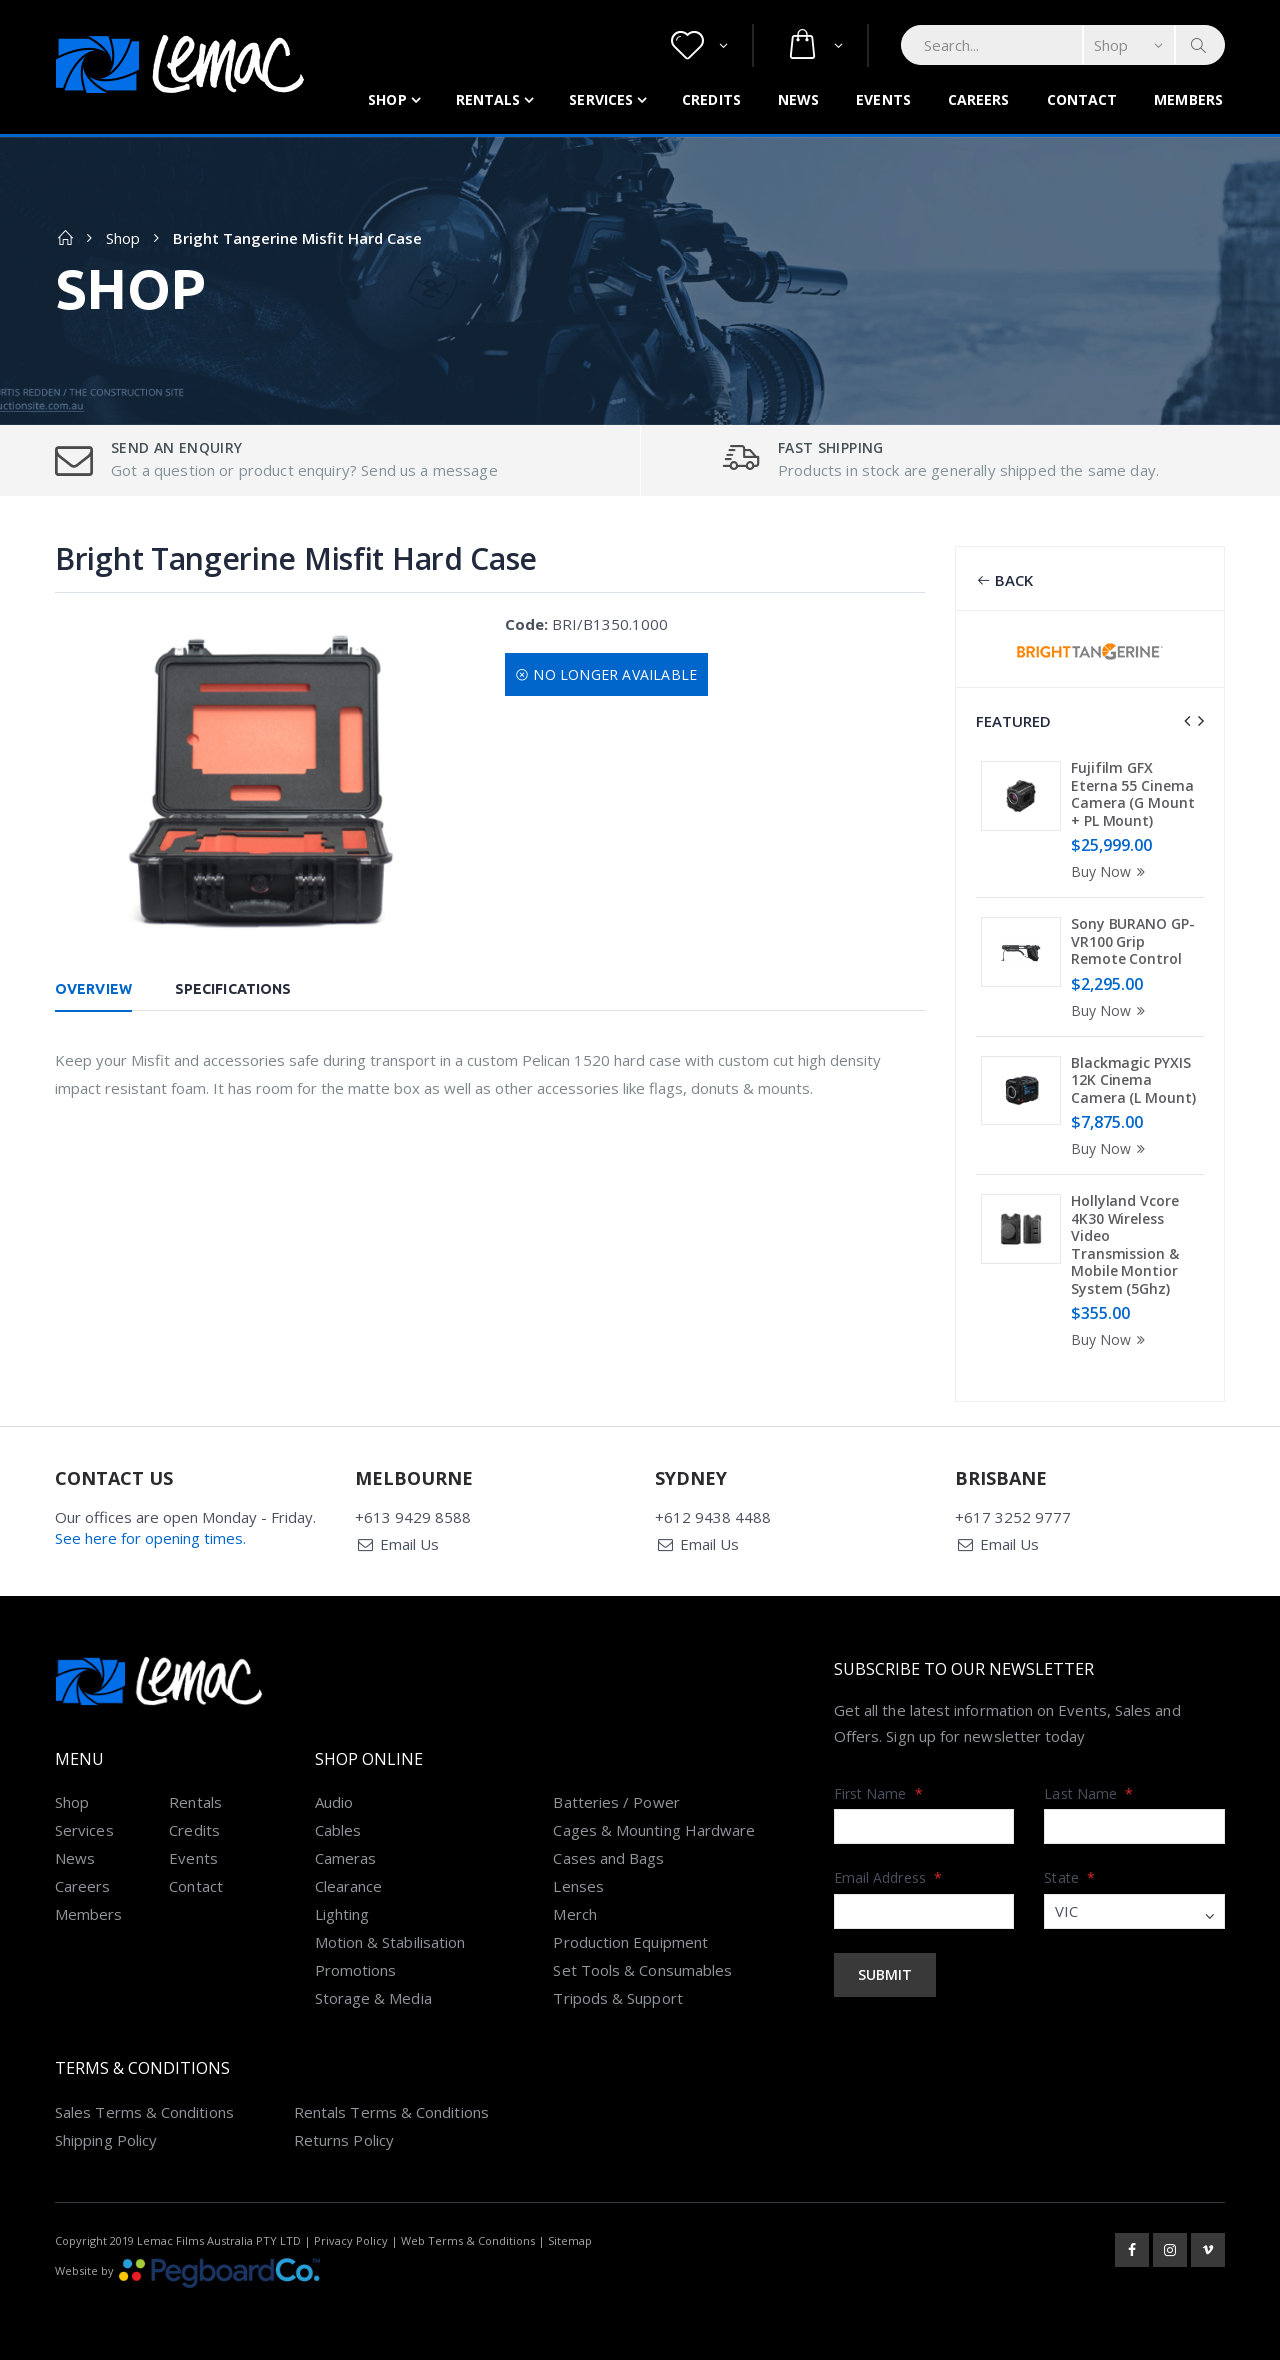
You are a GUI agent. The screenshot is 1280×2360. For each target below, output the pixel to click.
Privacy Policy (351, 2240)
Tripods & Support (617, 1998)
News (798, 99)
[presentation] (1187, 721)
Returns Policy (344, 2140)
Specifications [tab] (233, 989)
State (1069, 1877)
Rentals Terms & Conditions (391, 2112)
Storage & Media (373, 1998)
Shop (387, 99)
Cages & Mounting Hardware (654, 1830)
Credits (711, 99)
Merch (574, 1914)
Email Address (888, 1877)
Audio (334, 1802)
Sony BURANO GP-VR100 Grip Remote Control (1133, 941)
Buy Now (1111, 871)
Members (1188, 99)
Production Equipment (630, 1942)
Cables (338, 1830)
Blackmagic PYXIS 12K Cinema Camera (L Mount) (1133, 1080)
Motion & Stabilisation (390, 1942)
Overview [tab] (93, 989)
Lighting (342, 1914)
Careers (979, 99)
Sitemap (570, 2240)
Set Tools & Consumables (642, 1970)
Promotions (356, 1970)
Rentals (488, 99)
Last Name (1088, 1793)
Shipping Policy (106, 2140)
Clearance (349, 1886)
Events (883, 99)
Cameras (346, 1858)
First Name (878, 1793)
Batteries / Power (616, 1802)
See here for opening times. (150, 1538)
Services (601, 99)
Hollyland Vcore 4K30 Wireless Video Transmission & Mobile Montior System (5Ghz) (1125, 1244)
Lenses (578, 1886)
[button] (699, 45)
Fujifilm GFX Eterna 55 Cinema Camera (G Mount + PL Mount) (1133, 794)
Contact (1082, 99)
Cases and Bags (608, 1858)
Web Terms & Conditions (468, 2240)
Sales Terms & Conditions (144, 2112)
